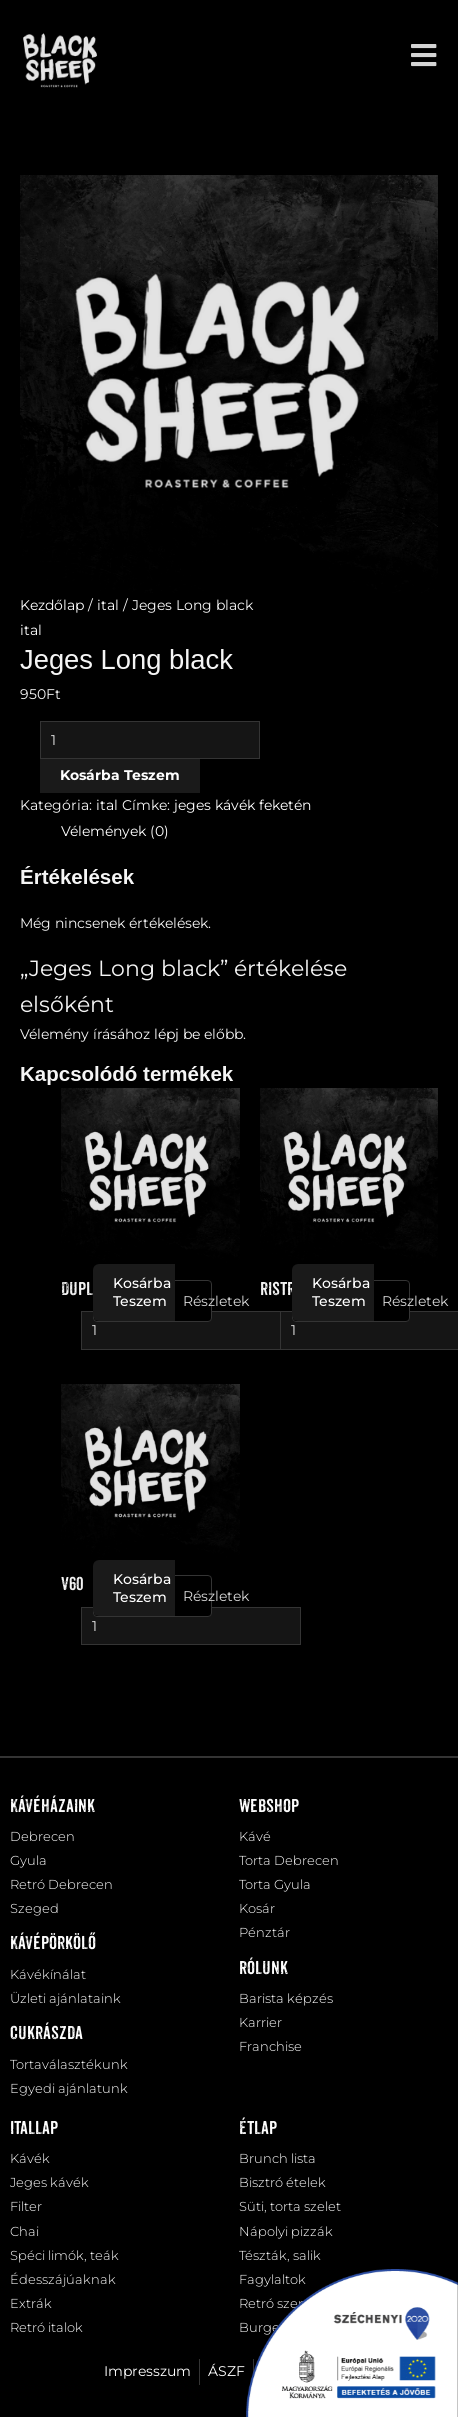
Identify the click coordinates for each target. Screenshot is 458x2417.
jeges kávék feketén (242, 805)
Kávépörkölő (53, 1944)
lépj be (177, 1034)
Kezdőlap (52, 605)
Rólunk (263, 1969)
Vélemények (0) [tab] (115, 831)
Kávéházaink (52, 1807)
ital (108, 605)
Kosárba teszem (120, 775)
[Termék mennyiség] (150, 740)
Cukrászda (46, 2034)
